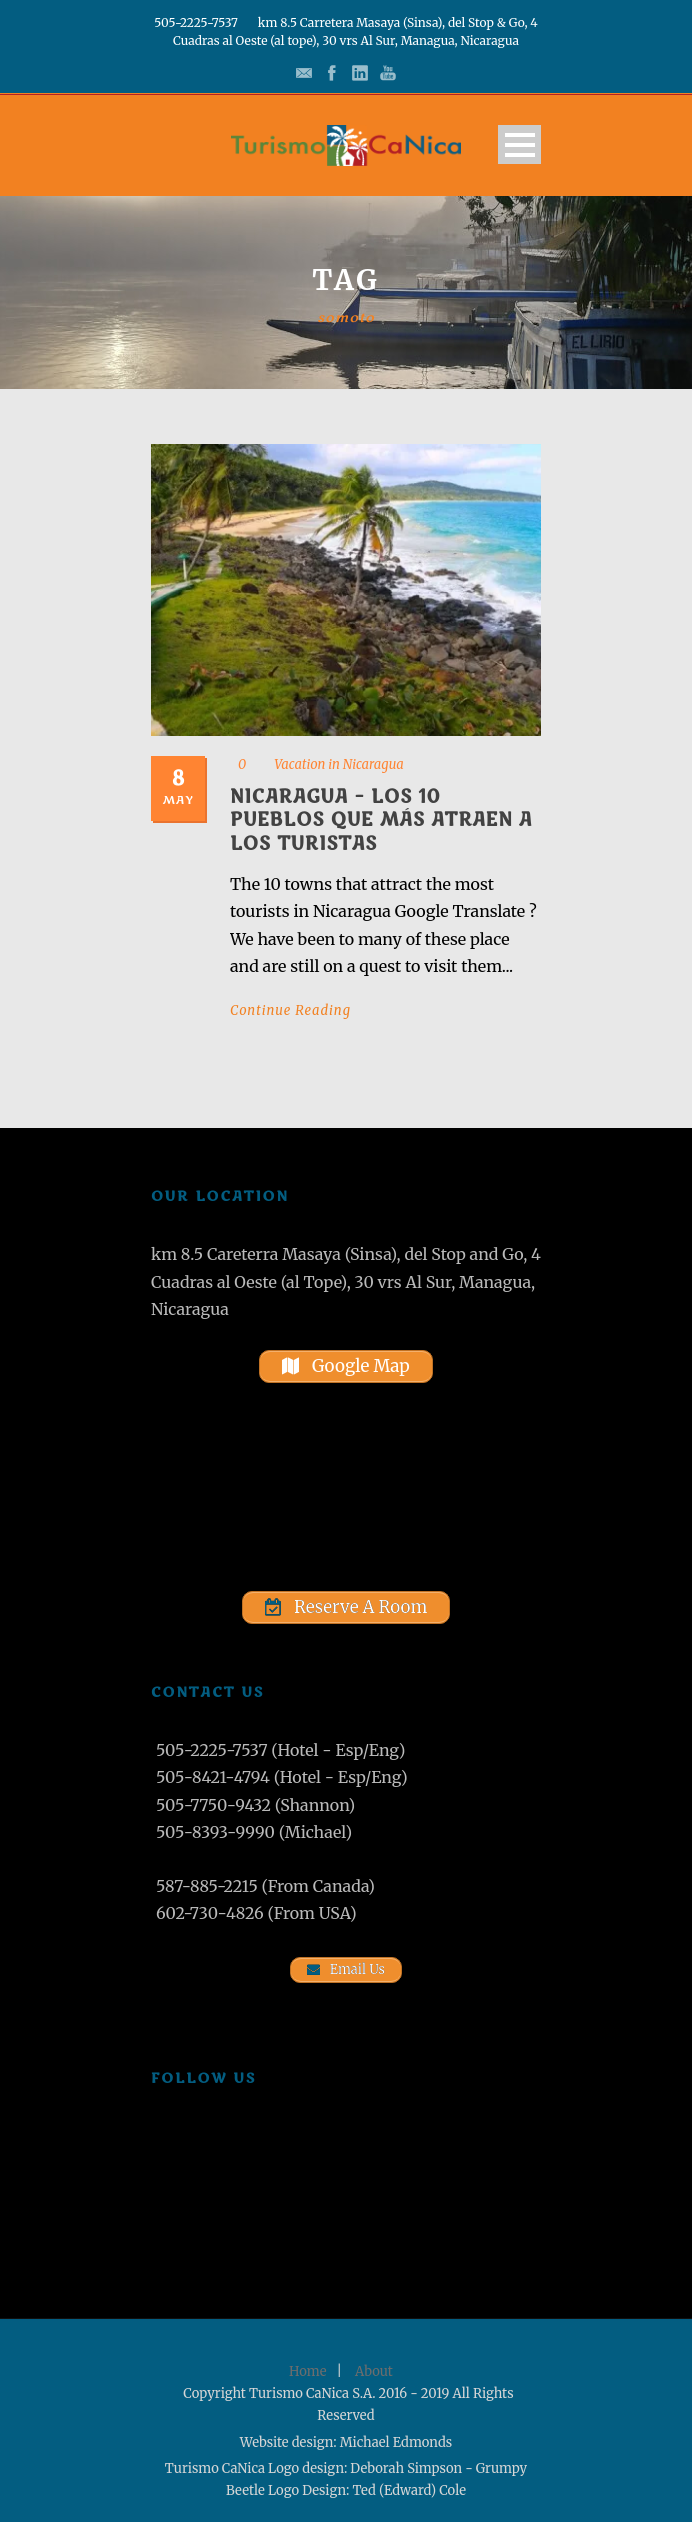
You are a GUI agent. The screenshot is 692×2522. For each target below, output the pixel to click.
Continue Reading (290, 1010)
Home (307, 2371)
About (374, 2371)
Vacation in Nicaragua (339, 764)
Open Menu (519, 144)
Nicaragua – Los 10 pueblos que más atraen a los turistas (381, 820)
